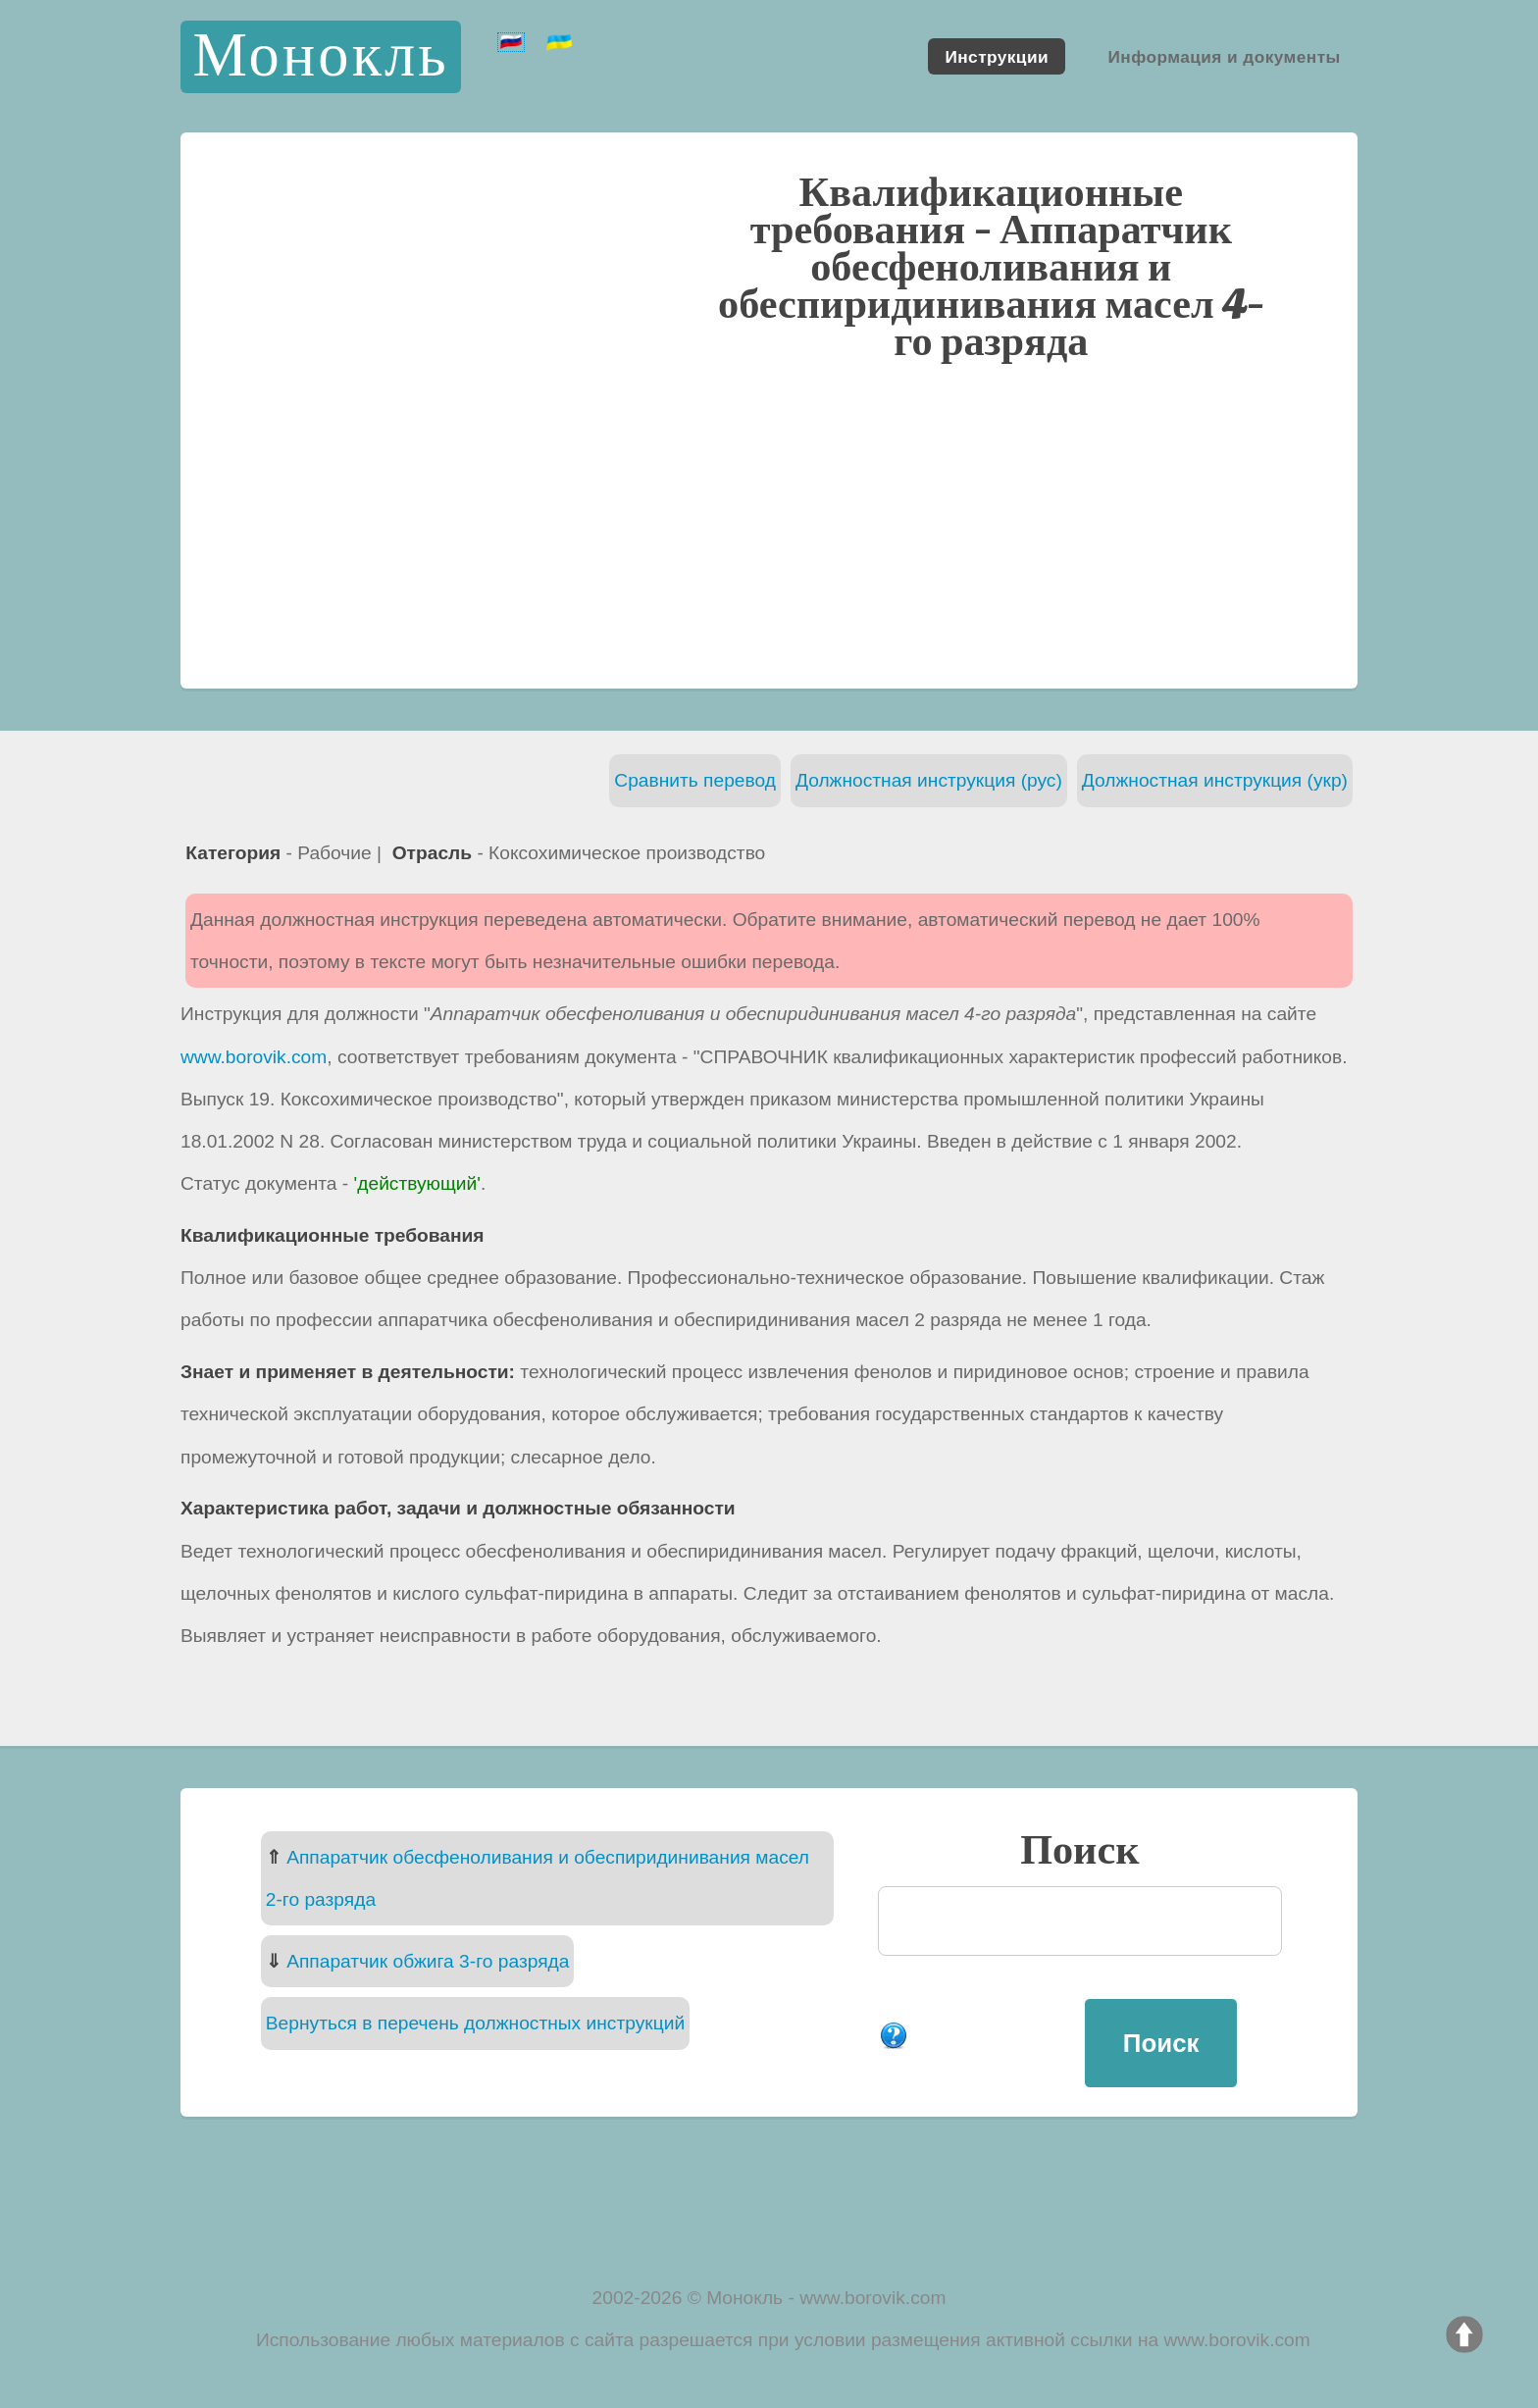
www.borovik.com (253, 1057)
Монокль (320, 56)
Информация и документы (1223, 56)
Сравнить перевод (695, 780)
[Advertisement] (769, 522)
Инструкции (997, 56)
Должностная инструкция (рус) (928, 780)
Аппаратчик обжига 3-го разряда (427, 1961)
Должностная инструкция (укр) (1215, 780)
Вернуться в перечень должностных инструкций (475, 2023)
